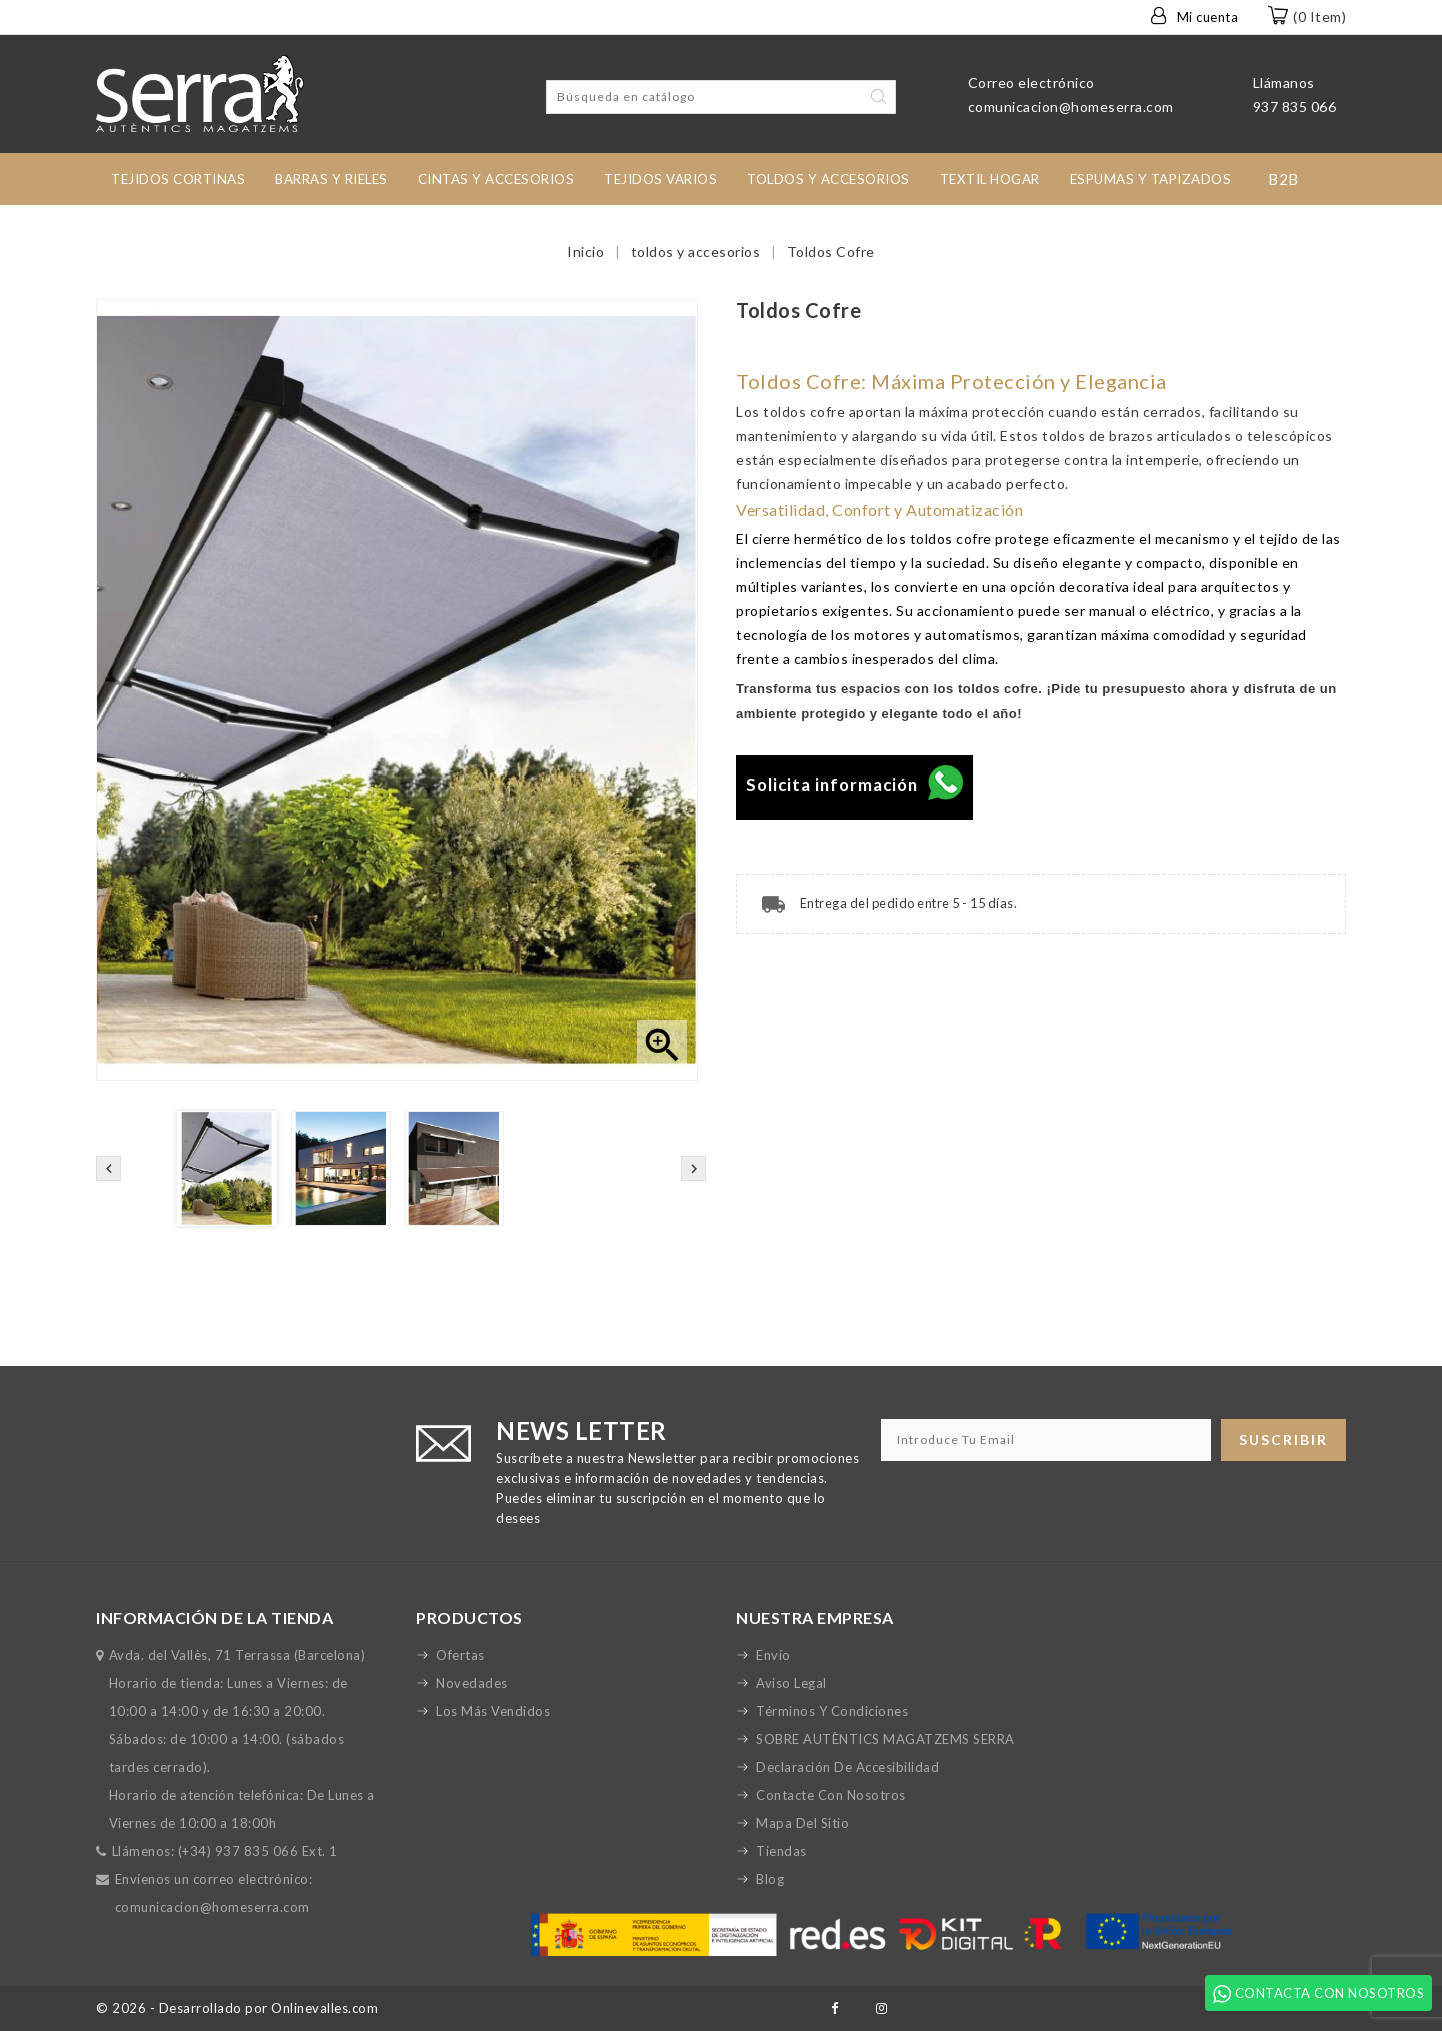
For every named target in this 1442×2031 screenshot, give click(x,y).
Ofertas (460, 1655)
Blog (770, 1879)
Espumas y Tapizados (1151, 179)
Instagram (881, 2008)
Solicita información (854, 784)
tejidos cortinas (178, 179)
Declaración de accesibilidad (847, 1767)
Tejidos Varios (660, 179)
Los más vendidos (493, 1711)
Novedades (472, 1683)
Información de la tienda (214, 1617)
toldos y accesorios (828, 179)
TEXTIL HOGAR (990, 179)
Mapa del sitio (802, 1823)
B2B (1283, 179)
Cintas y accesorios (496, 179)
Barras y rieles (331, 179)
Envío (773, 1655)
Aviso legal (791, 1683)
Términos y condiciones (832, 1711)
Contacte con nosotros (831, 1795)
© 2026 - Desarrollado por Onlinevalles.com (237, 2008)
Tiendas (781, 1851)
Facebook (834, 2008)
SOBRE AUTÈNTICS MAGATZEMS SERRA (885, 1739)
